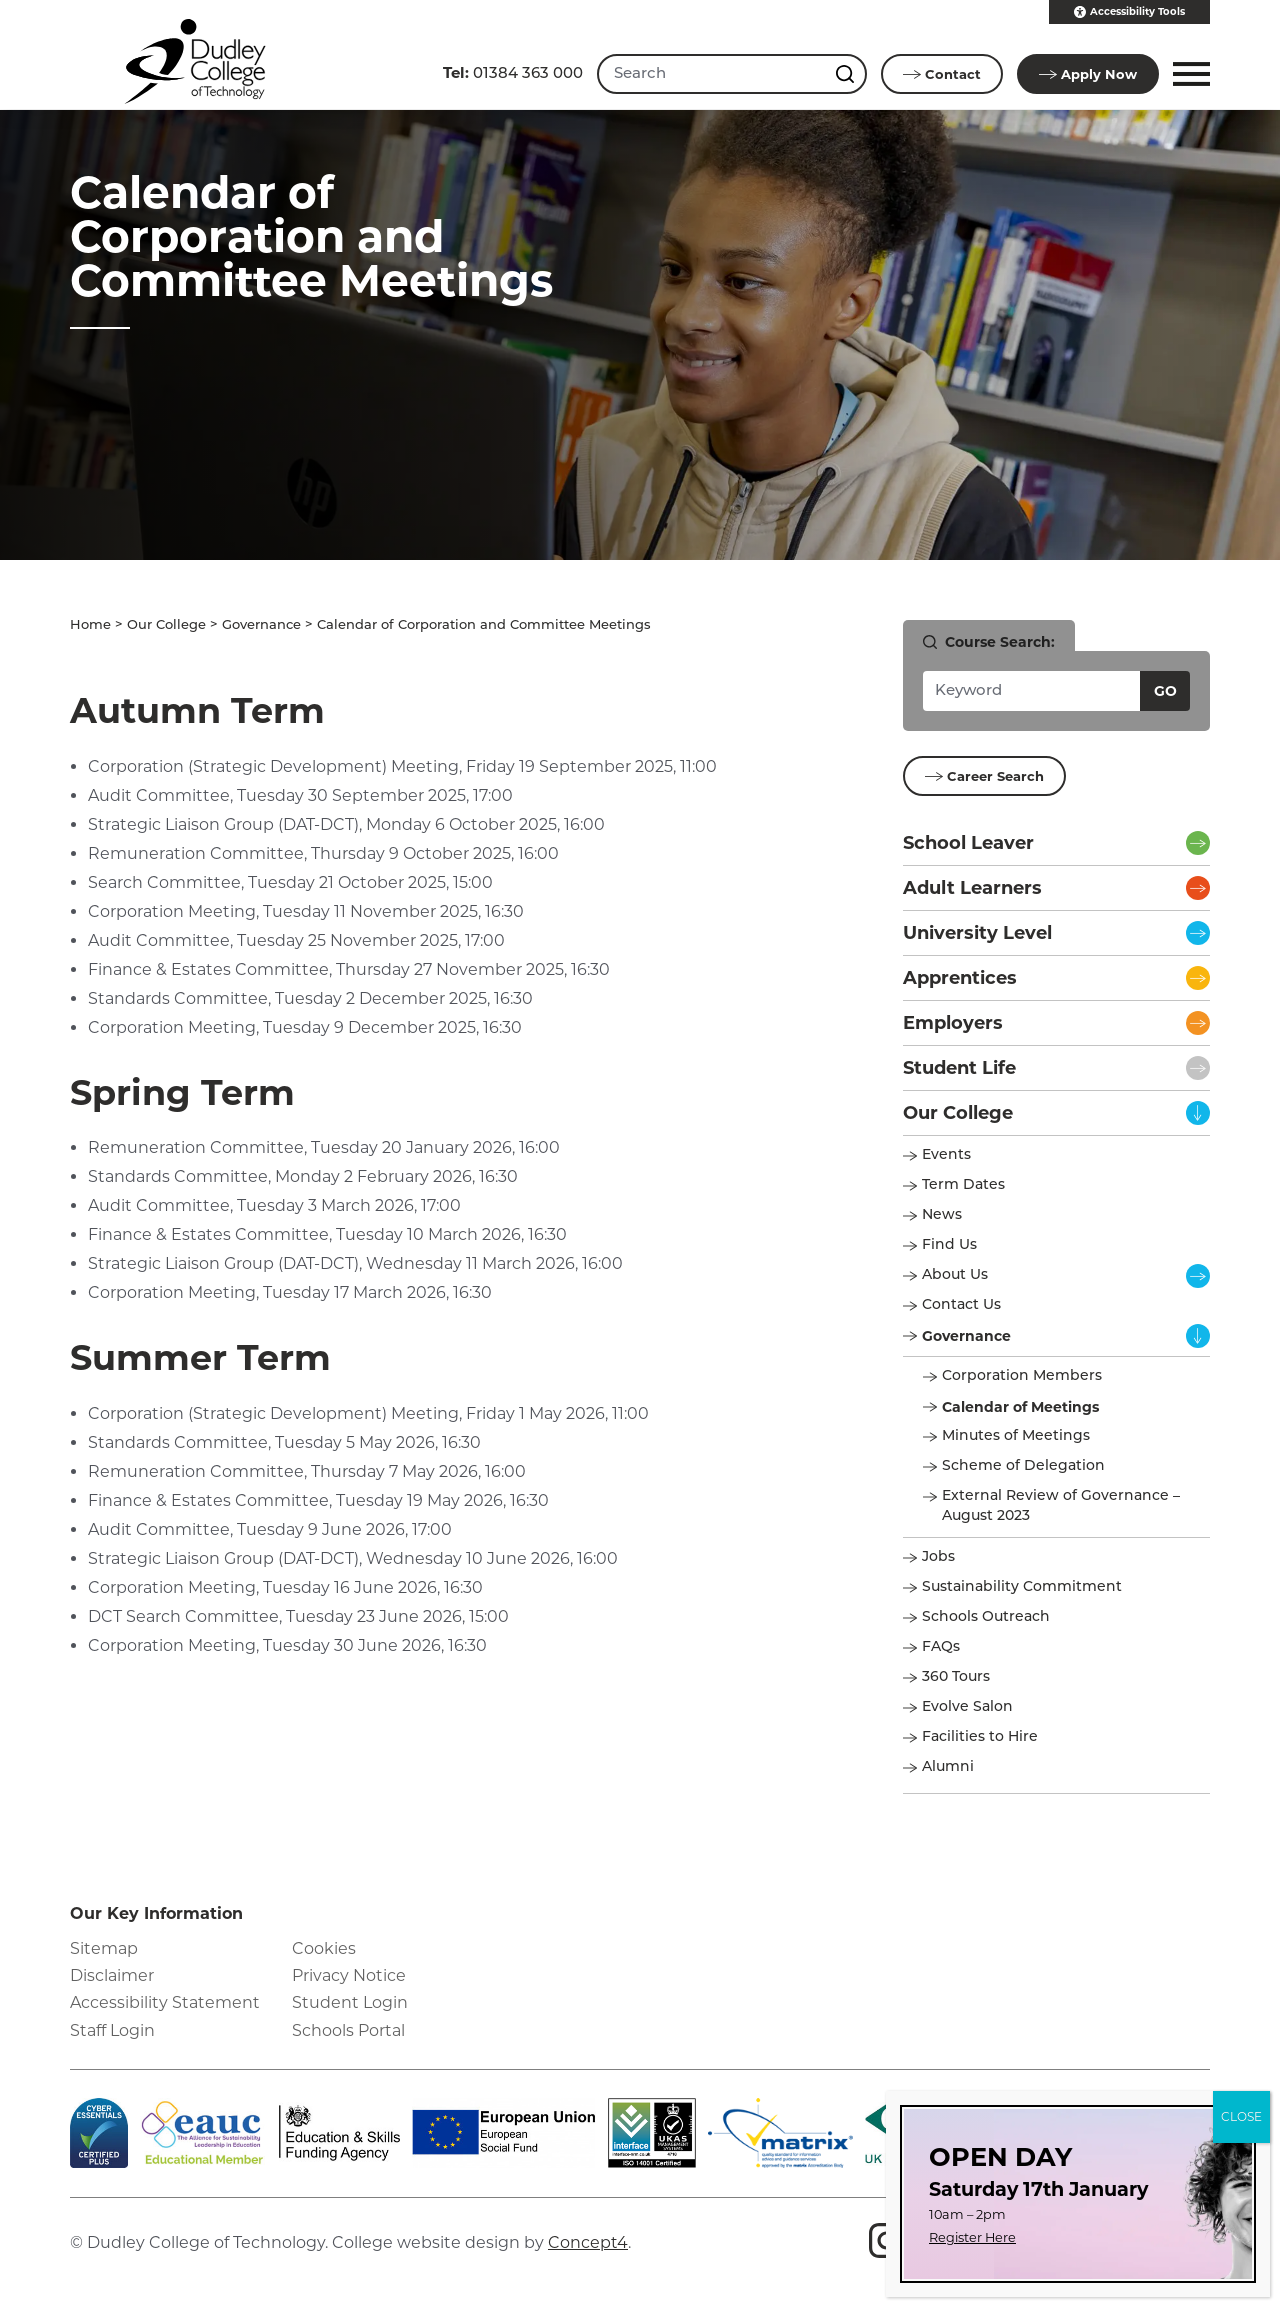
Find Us (949, 1244)
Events (946, 1154)
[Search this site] (847, 74)
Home (90, 624)
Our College (166, 624)
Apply (1088, 74)
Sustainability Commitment (1022, 1586)
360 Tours (956, 1676)
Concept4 (588, 2241)
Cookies (324, 1947)
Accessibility (1129, 12)
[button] (1188, 74)
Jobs (938, 1556)
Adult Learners (972, 887)
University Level (977, 932)
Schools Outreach (986, 1616)
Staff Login (112, 2029)
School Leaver (968, 842)
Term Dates (963, 1184)
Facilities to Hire (982, 1736)
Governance (261, 624)
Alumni (948, 1766)
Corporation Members (1022, 1375)
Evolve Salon (967, 1706)
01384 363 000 (513, 72)
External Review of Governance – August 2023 (1061, 1505)
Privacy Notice (349, 1974)
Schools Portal (348, 2029)
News (942, 1214)
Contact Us (961, 1304)
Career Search (984, 775)
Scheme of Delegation (1023, 1465)
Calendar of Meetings (1020, 1406)
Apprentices (960, 977)
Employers (953, 1022)
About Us (955, 1274)
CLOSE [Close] (1241, 2116)
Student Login (350, 2001)
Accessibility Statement (165, 2001)
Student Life (959, 1067)
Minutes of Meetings (1016, 1435)
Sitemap (104, 1947)
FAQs (941, 1646)
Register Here (972, 2237)
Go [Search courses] (1165, 690)
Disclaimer (112, 1974)
